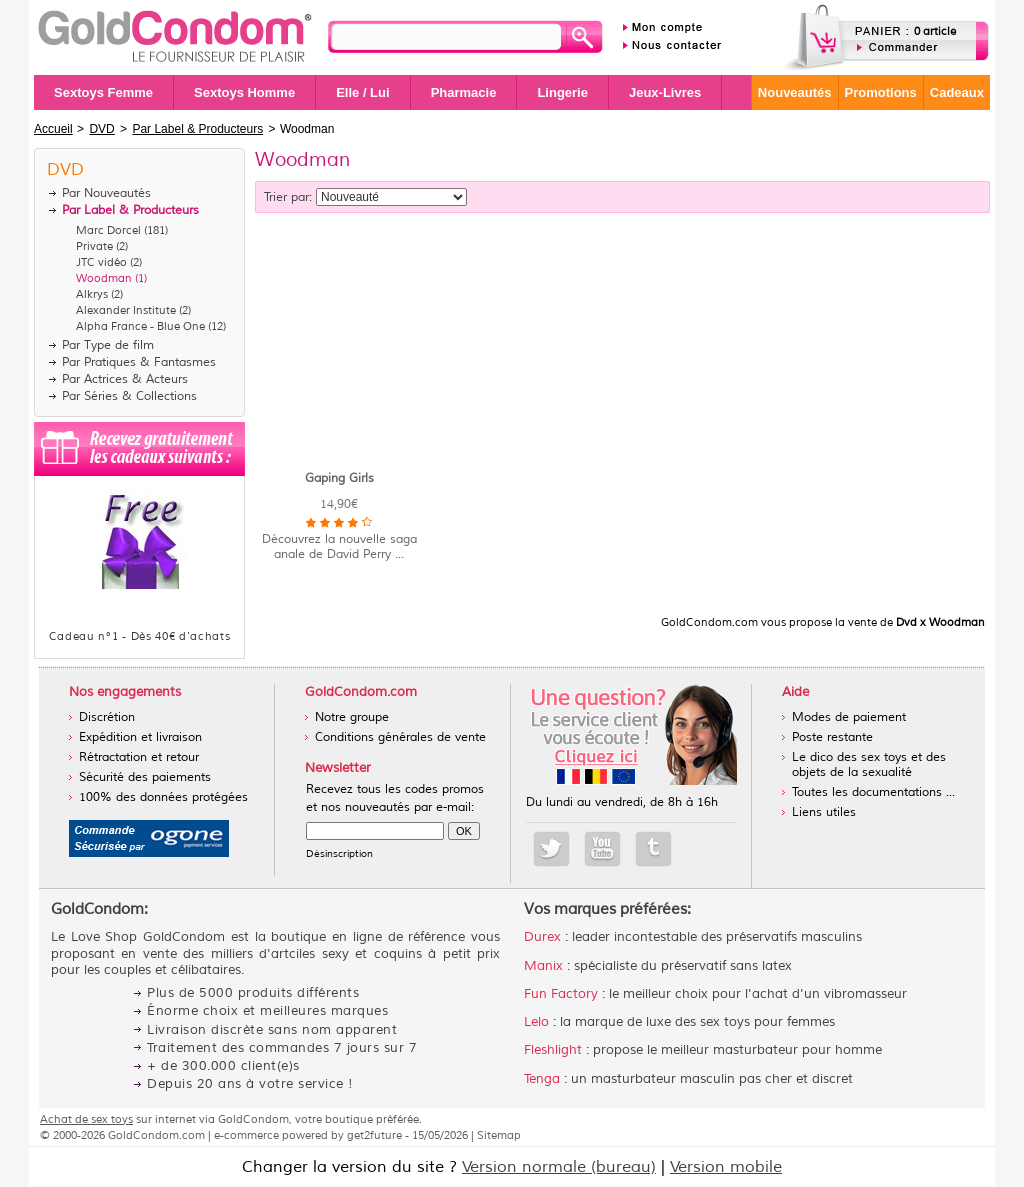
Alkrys (92, 294)
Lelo (536, 1022)
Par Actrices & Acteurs (125, 379)
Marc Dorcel (108, 230)
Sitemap (499, 1135)
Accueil (53, 129)
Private (94, 246)
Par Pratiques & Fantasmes (139, 362)
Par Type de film (108, 345)
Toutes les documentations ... (873, 792)
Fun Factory (561, 994)
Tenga (542, 1079)
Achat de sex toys (86, 1119)
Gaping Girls (339, 478)
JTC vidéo (101, 262)
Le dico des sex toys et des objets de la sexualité (869, 765)
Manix (543, 966)
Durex (542, 937)
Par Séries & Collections (129, 396)
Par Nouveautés (106, 193)
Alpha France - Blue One (140, 326)
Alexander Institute (126, 310)
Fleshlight (553, 1050)
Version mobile (726, 1167)
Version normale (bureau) (559, 1167)
